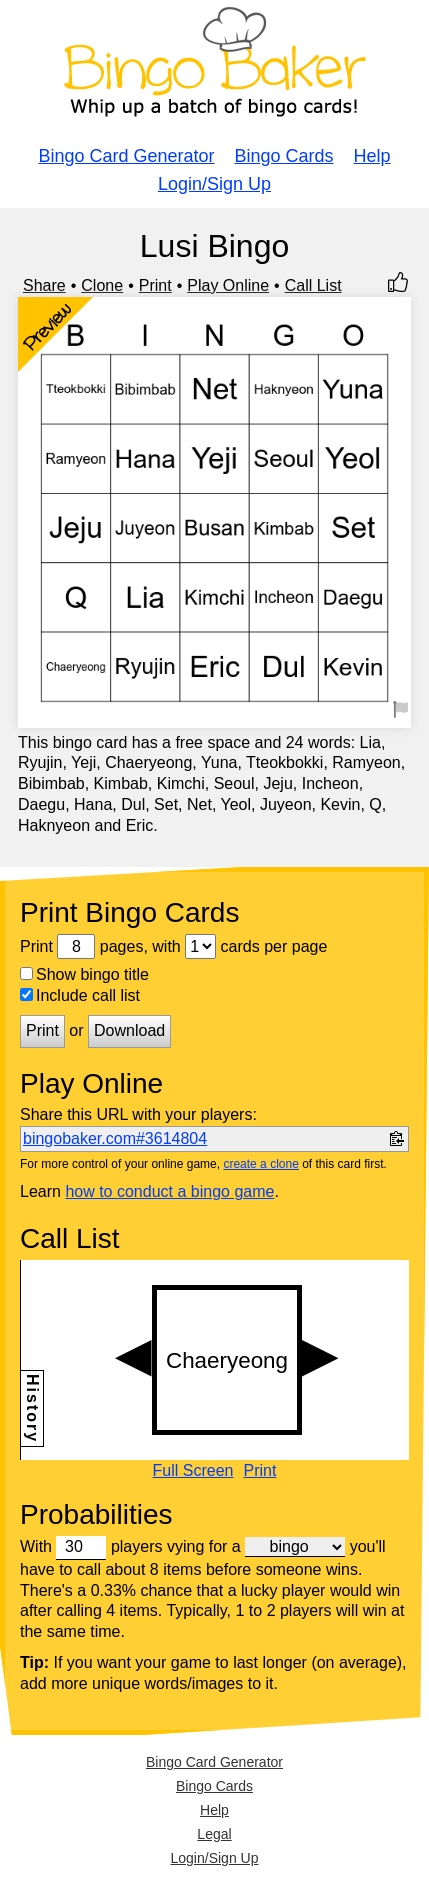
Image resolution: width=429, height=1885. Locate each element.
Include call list (80, 995)
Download (129, 1030)
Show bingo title (84, 974)
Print (155, 285)
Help (372, 156)
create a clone (260, 1164)
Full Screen (193, 1471)
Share (44, 285)
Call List (313, 285)
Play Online (228, 285)
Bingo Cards (284, 156)
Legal (214, 1834)
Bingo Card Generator (126, 156)
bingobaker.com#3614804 (115, 1138)
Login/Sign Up (214, 184)
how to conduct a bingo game (169, 1191)
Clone (102, 285)
